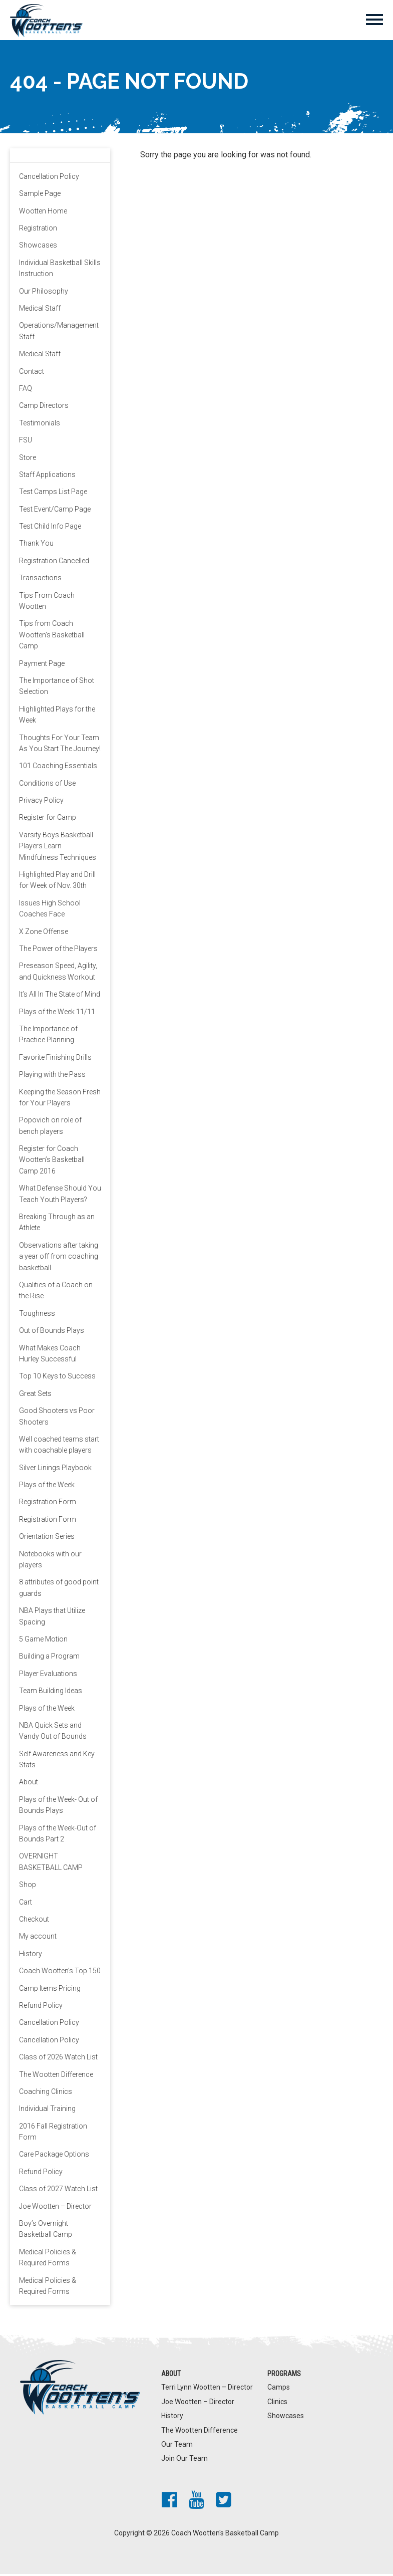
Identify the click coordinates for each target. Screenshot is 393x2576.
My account (38, 1939)
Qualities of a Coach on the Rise (56, 1292)
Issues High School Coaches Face (50, 910)
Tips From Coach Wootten (47, 602)
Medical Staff (40, 311)
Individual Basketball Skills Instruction (60, 270)
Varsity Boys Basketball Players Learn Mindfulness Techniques (57, 848)
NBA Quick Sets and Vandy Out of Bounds (53, 1732)
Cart (25, 1904)
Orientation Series (47, 1539)
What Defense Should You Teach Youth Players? (60, 1196)
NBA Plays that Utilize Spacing (52, 1618)
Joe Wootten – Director (55, 2208)
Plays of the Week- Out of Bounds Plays (58, 1806)
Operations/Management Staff (59, 333)
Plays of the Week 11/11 (57, 1014)
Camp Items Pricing (50, 1990)
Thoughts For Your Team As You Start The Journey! (60, 745)
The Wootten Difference (56, 2076)
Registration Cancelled (54, 563)
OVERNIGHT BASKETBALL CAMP (51, 1864)
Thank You (36, 546)
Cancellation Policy (49, 178)
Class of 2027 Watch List (58, 2191)
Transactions (40, 580)
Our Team (177, 2446)
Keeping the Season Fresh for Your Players (60, 1099)
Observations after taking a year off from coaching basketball (58, 1258)
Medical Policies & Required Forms (47, 2259)
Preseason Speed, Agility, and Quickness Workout (58, 973)
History (30, 1956)
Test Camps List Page (53, 494)
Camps (278, 2390)
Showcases (38, 248)
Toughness (37, 1315)
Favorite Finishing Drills (55, 1059)
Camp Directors (44, 408)
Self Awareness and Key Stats (57, 1761)
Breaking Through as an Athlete (57, 1224)
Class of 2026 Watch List (58, 2059)
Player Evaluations (48, 1676)
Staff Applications (47, 477)
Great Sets (35, 1395)
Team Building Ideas (50, 1693)
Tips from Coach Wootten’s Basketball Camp (52, 637)
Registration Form (47, 1504)
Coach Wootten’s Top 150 (60, 1973)
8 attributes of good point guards (59, 1589)
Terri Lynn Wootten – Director (207, 2390)
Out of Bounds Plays (51, 1333)
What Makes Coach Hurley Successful (50, 1355)
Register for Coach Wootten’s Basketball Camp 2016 (52, 1162)
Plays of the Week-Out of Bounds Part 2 (57, 1835)
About (28, 1784)
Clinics (277, 2404)
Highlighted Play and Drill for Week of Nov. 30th (57, 882)
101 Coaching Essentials (58, 768)
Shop (27, 1887)
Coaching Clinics (45, 2093)
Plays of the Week (47, 1487)
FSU (25, 442)
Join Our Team (184, 2461)
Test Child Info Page (50, 529)
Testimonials (39, 425)
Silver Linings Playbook (55, 1470)
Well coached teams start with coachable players (59, 1446)
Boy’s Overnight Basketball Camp (45, 2231)
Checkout (34, 1922)
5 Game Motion (43, 1641)
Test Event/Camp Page (55, 511)
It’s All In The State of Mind (59, 997)
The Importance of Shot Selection (56, 688)
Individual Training (47, 2111)
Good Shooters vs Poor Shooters (57, 1418)
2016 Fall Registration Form (53, 2133)
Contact (31, 373)
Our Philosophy (43, 293)
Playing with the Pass (52, 1077)
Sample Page (40, 196)
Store (27, 459)
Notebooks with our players (50, 1561)
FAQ (25, 390)
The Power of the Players (58, 951)
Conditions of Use (47, 785)
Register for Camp (47, 820)
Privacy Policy (41, 803)
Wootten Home (43, 213)
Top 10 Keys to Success (57, 1378)
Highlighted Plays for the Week (57, 716)
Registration (38, 230)
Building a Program (49, 1659)
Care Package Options (54, 2157)
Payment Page (42, 665)
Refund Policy (41, 2007)
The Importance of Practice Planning (48, 1036)
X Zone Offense (43, 933)
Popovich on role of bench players (50, 1127)
